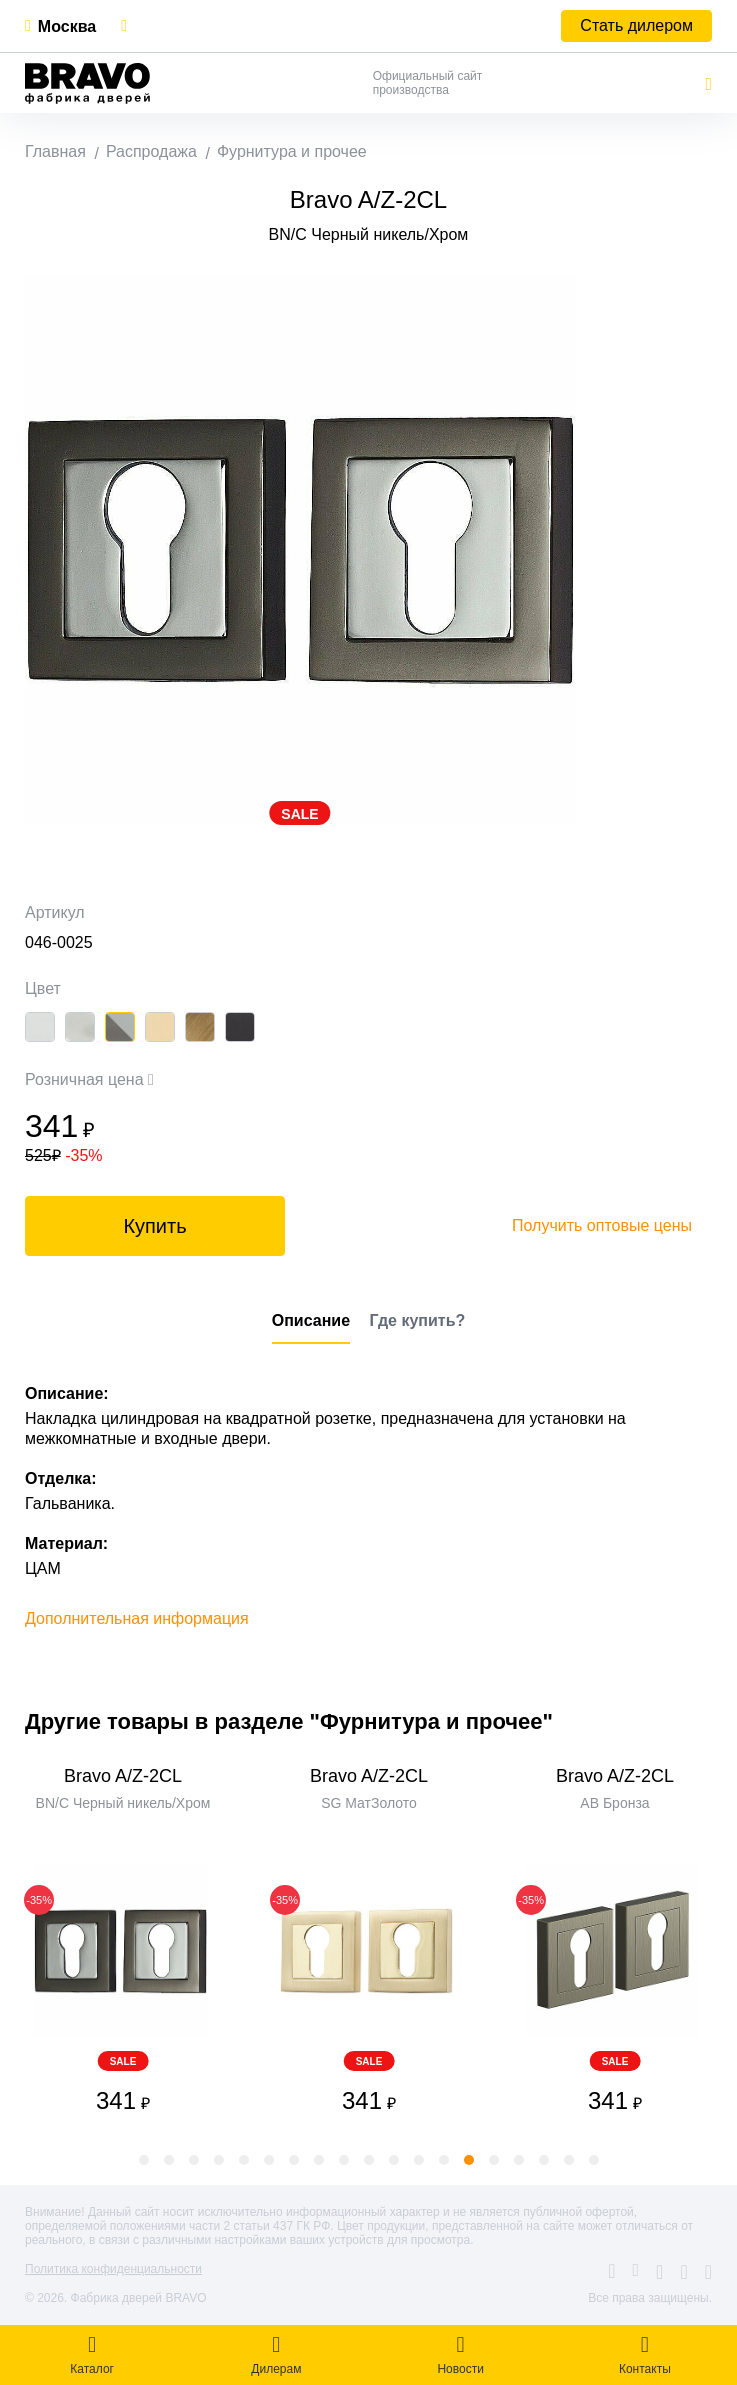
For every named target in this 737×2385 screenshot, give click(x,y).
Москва (67, 26)
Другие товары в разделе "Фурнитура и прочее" (289, 1721)
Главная (55, 151)
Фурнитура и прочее (292, 151)
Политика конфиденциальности (113, 2269)
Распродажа (151, 151)
